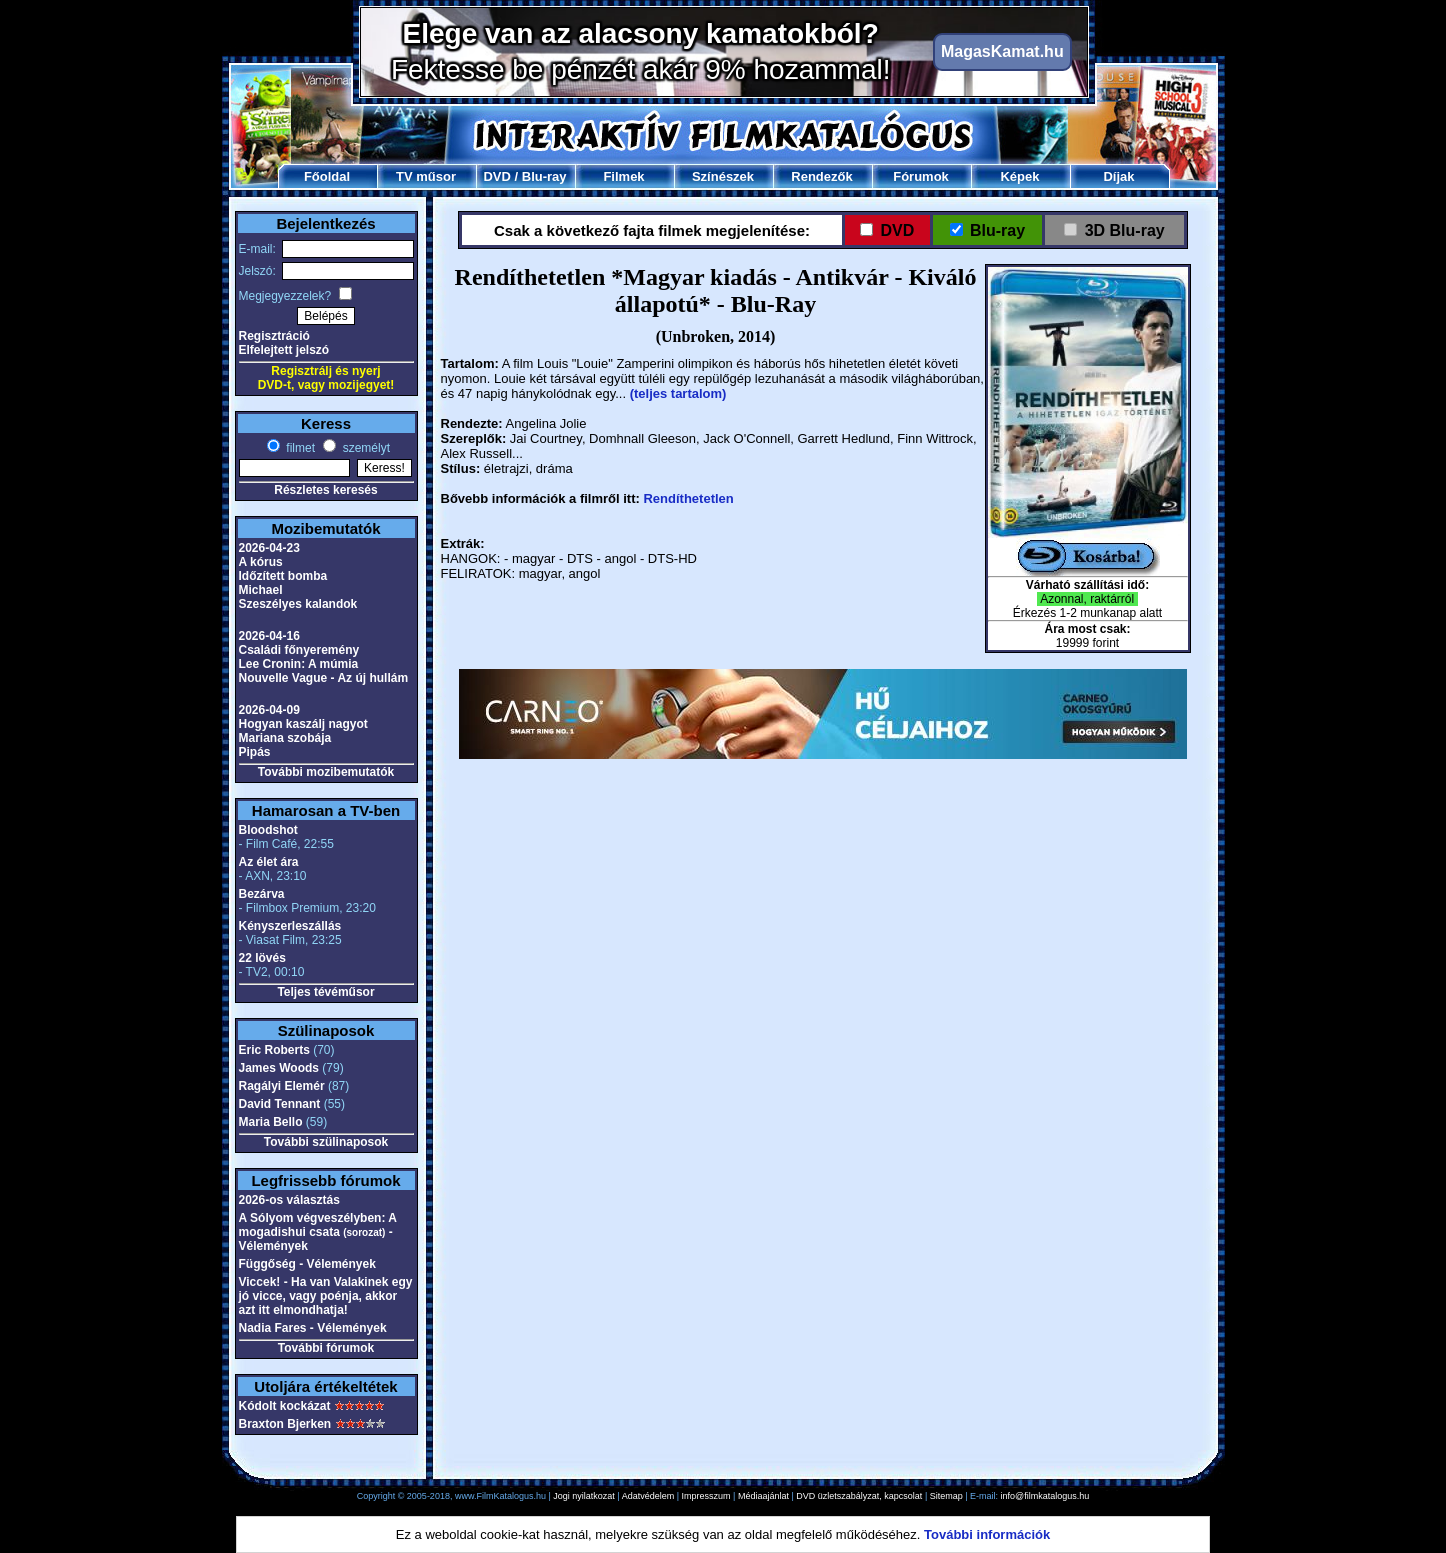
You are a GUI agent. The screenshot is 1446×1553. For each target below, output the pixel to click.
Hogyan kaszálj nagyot (303, 724)
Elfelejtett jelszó (284, 350)
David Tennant (280, 1104)
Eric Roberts (274, 1050)
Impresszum (706, 1496)
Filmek (623, 176)
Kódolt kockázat (285, 1406)
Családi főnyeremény (299, 650)
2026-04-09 (269, 710)
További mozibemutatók (326, 772)
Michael (261, 590)
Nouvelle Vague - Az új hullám (324, 678)
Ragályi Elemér (282, 1086)
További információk (987, 1534)
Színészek (723, 176)
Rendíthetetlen (688, 498)
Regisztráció (274, 336)
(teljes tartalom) (678, 393)
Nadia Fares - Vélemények (313, 1328)
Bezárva (262, 894)
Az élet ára (269, 862)
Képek (1019, 176)
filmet (299, 448)
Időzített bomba (283, 576)
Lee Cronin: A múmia (299, 664)
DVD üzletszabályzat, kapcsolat (859, 1496)
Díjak (1118, 176)
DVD (496, 176)
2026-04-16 (269, 636)
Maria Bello (271, 1122)
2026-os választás (289, 1200)
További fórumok (326, 1348)
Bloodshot (268, 830)
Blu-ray (544, 176)
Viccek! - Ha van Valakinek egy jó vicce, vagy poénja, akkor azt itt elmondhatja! (326, 1296)
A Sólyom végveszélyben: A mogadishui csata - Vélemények (318, 1232)
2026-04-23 (269, 548)
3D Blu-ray (1124, 230)
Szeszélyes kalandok (298, 604)
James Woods (279, 1068)
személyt (364, 448)
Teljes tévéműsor (325, 992)
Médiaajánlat (763, 1496)
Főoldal (327, 176)
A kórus (261, 562)
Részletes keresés (325, 490)
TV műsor (426, 176)
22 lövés (262, 958)
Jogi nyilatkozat (584, 1496)
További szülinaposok (326, 1142)
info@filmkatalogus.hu (1045, 1496)
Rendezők (821, 176)
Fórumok (921, 176)
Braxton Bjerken (285, 1424)
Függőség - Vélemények (307, 1264)
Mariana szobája (285, 738)
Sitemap (946, 1496)
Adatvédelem (648, 1496)
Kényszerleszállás (290, 926)
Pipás (255, 752)
